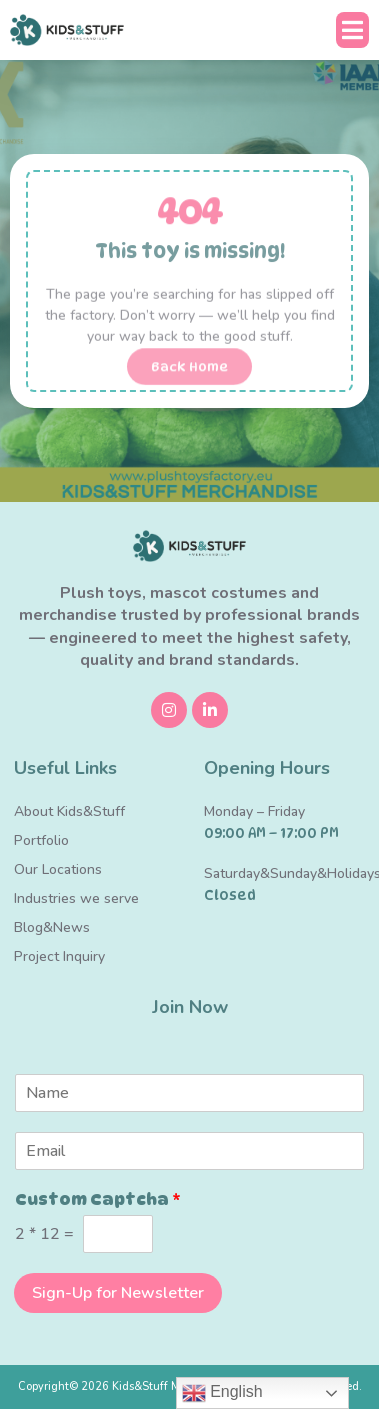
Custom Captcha (98, 1199)
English (222, 1393)
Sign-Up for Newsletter (118, 1293)
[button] (352, 30)
